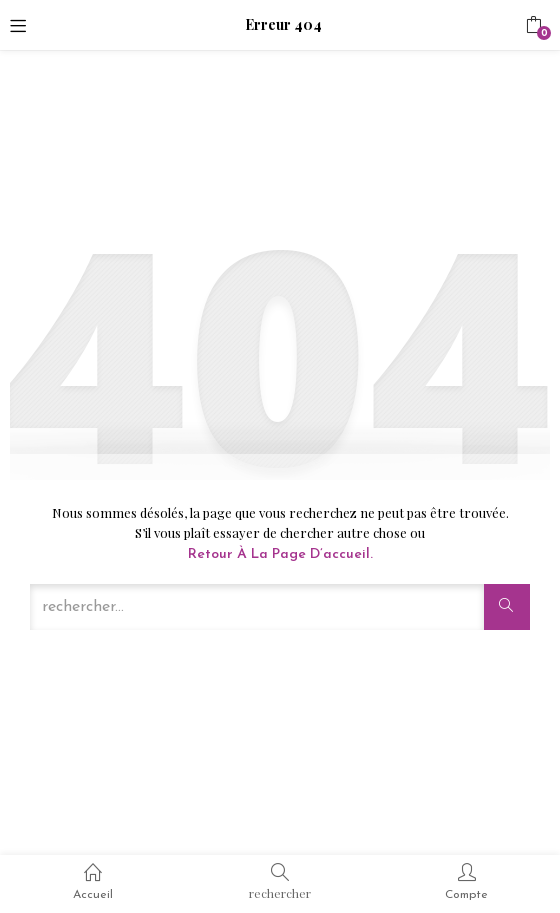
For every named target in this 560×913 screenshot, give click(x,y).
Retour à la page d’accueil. (280, 554)
